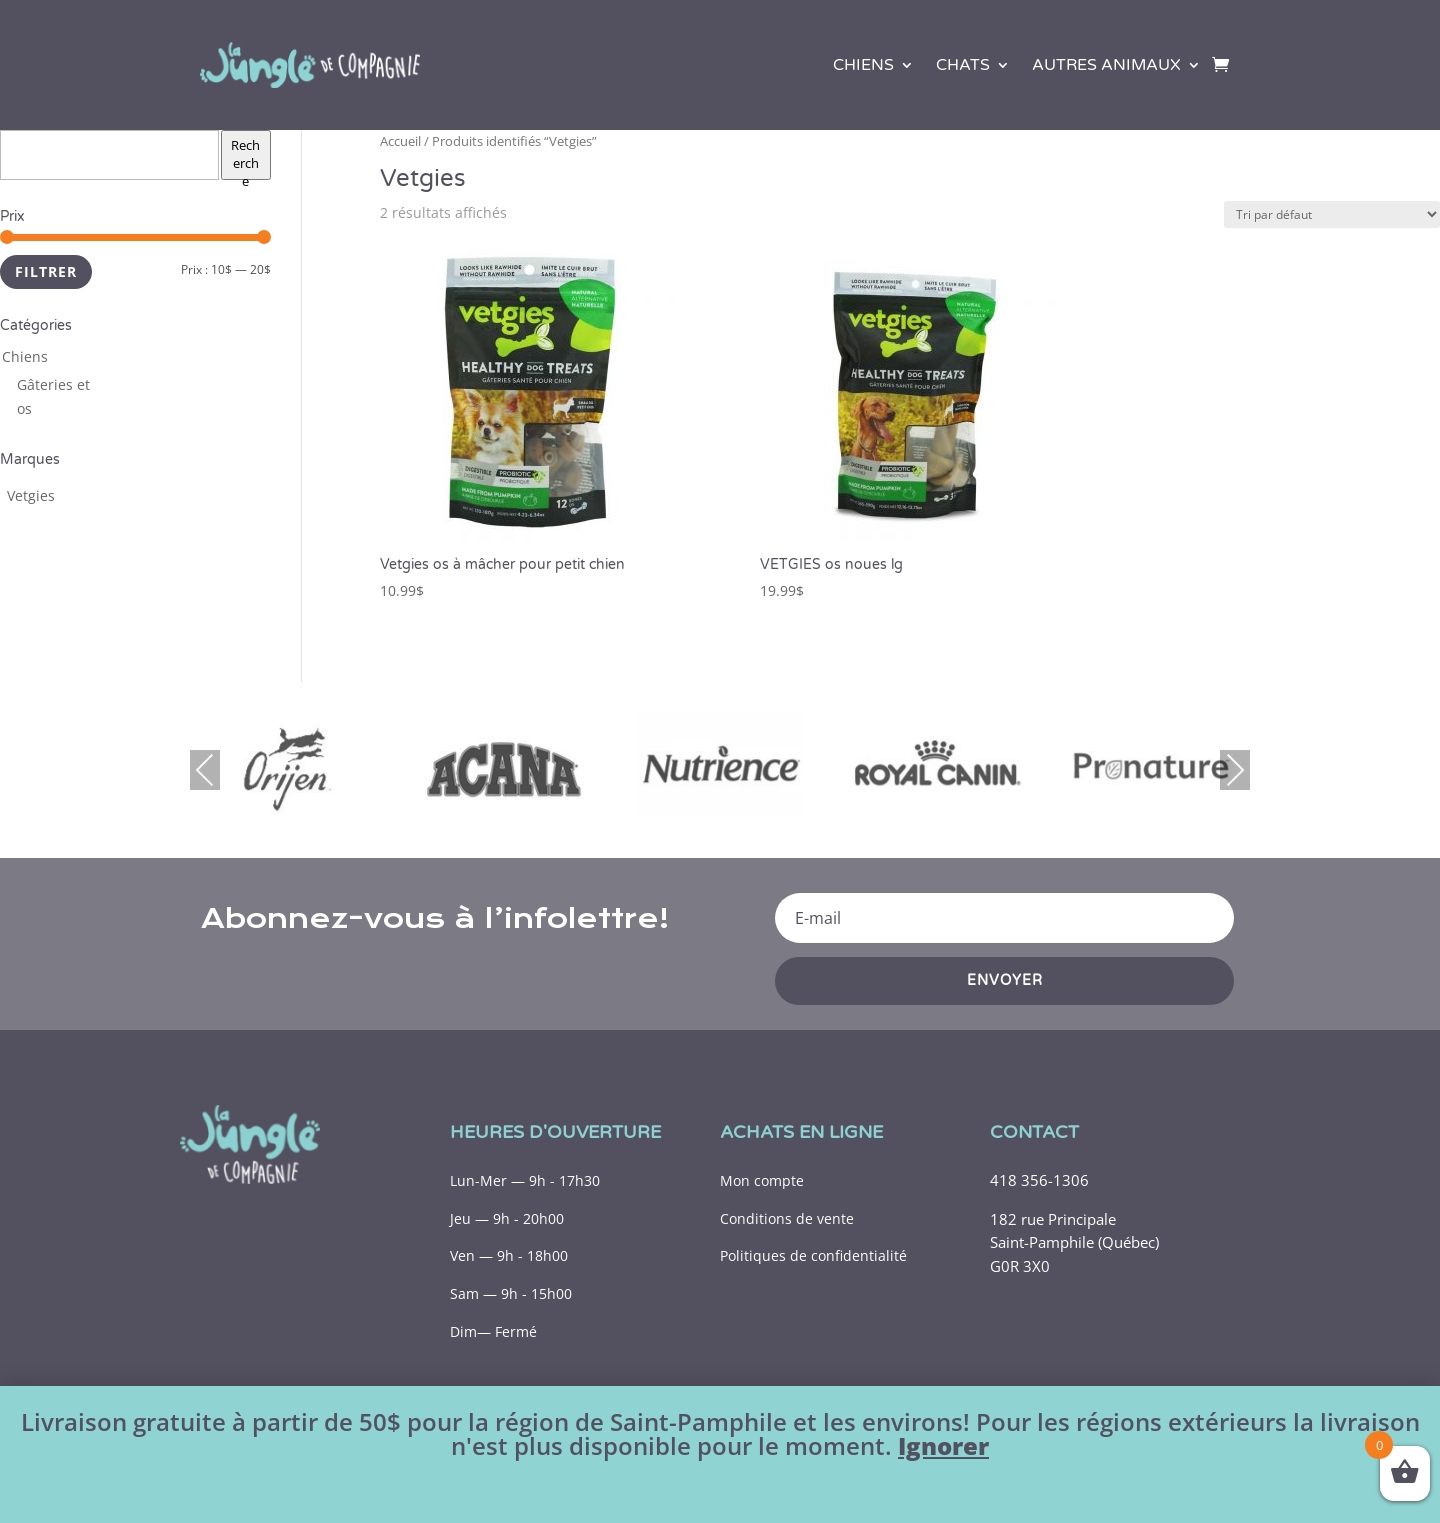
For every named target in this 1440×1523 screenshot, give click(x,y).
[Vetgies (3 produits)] (31, 496)
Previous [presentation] (205, 769)
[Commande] (1332, 214)
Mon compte (762, 1180)
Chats (963, 65)
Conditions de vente (787, 1218)
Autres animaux (1106, 65)
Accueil (400, 141)
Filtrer (46, 271)
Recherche (245, 158)
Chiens (863, 65)
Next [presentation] (1235, 769)
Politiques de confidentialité (813, 1255)
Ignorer (943, 1445)
